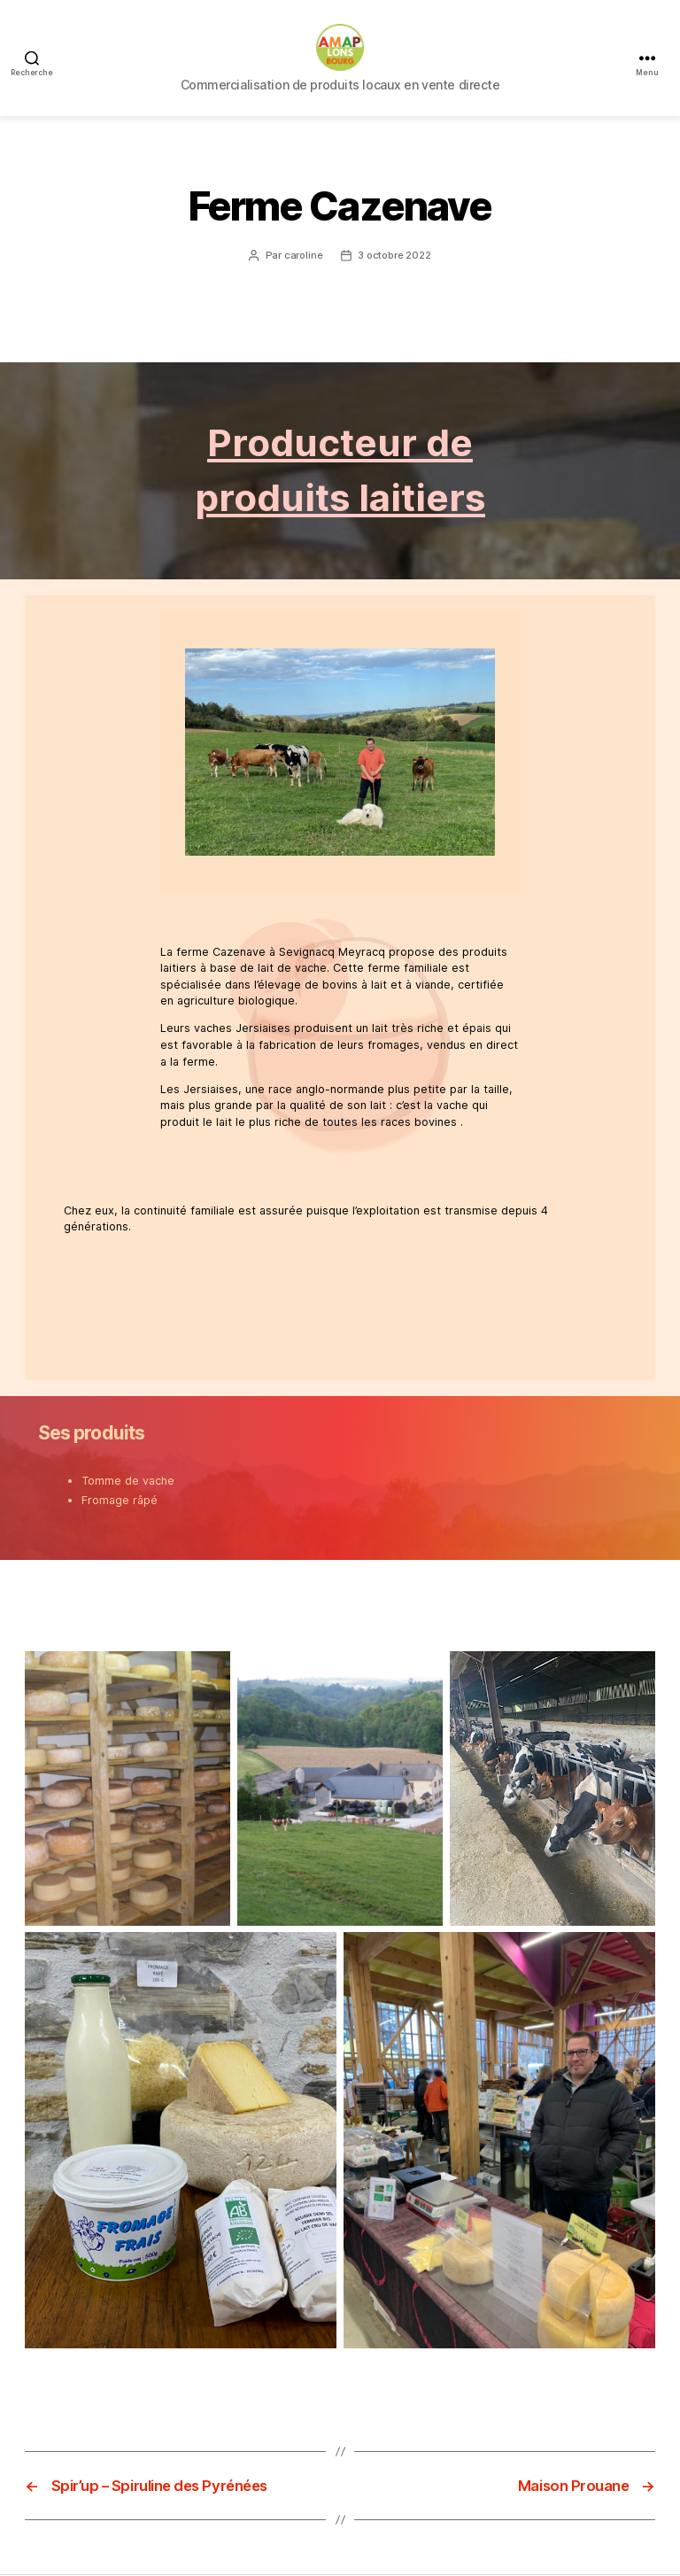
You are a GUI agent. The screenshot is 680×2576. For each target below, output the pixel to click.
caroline (303, 263)
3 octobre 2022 (394, 263)
